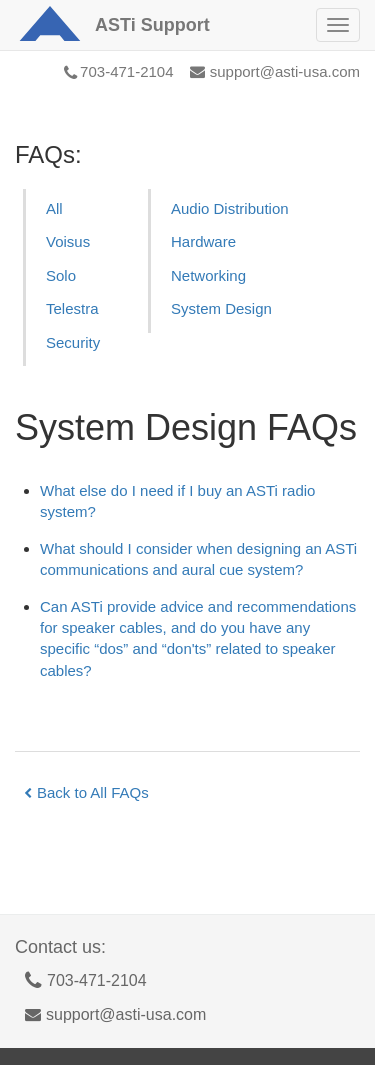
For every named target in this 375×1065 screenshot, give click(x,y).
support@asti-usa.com (275, 71)
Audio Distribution (230, 208)
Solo (61, 275)
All (54, 208)
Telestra (72, 308)
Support (152, 25)
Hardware (203, 241)
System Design (221, 308)
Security (73, 342)
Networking (208, 275)
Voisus (68, 241)
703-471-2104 (118, 71)
